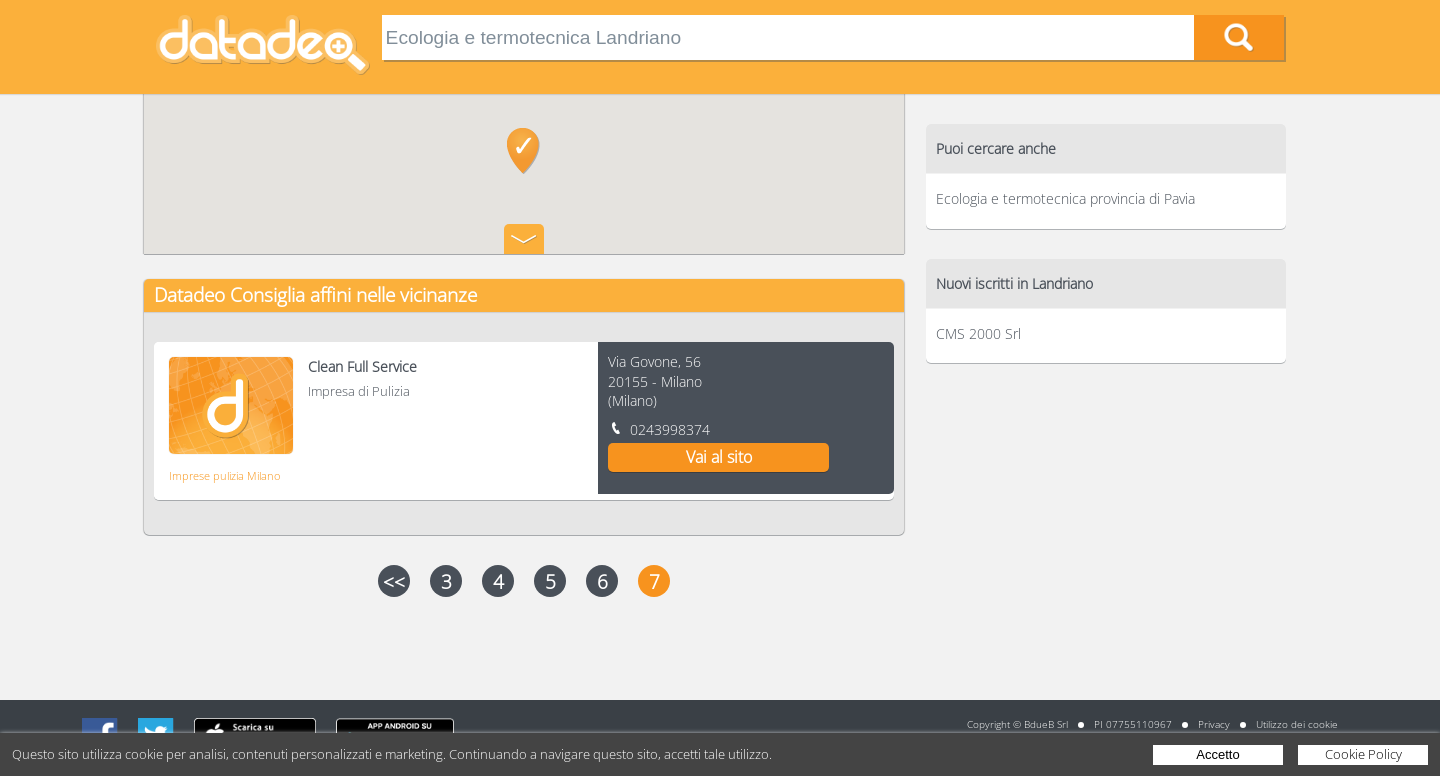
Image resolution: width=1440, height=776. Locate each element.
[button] (523, 151)
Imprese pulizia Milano (224, 475)
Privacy (1214, 724)
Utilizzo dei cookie (1297, 724)
